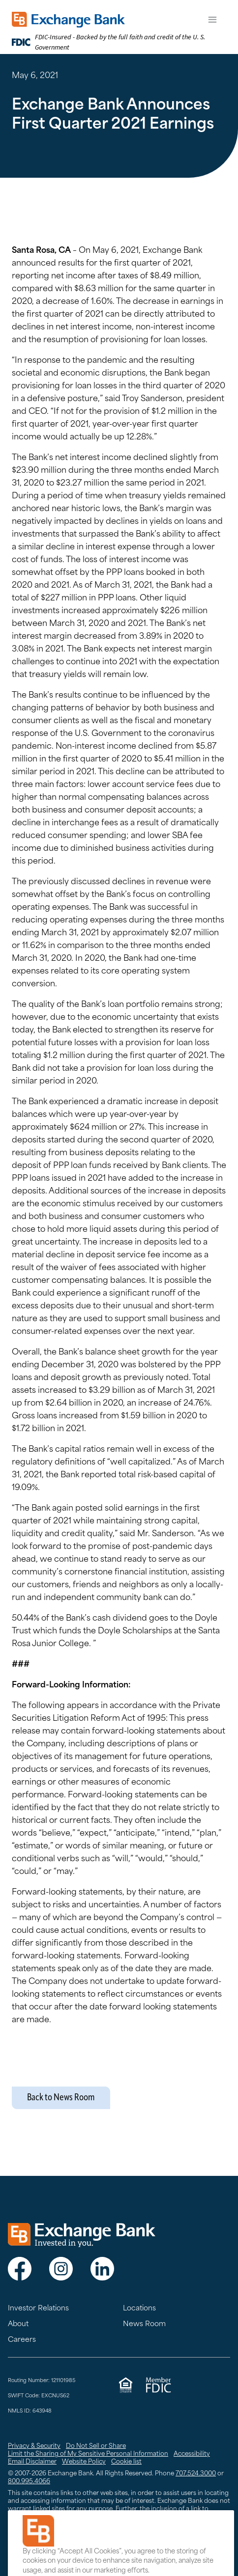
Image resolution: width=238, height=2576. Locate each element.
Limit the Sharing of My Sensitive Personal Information (88, 2454)
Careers (22, 2340)
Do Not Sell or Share (96, 2446)
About (18, 2324)
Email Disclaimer (32, 2462)
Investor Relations (38, 2308)
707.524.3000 (196, 2474)
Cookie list (126, 2462)
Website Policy (84, 2462)
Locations (139, 2308)
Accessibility (192, 2454)
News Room (144, 2324)
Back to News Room (61, 2098)
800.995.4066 (29, 2482)
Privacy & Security (34, 2446)
